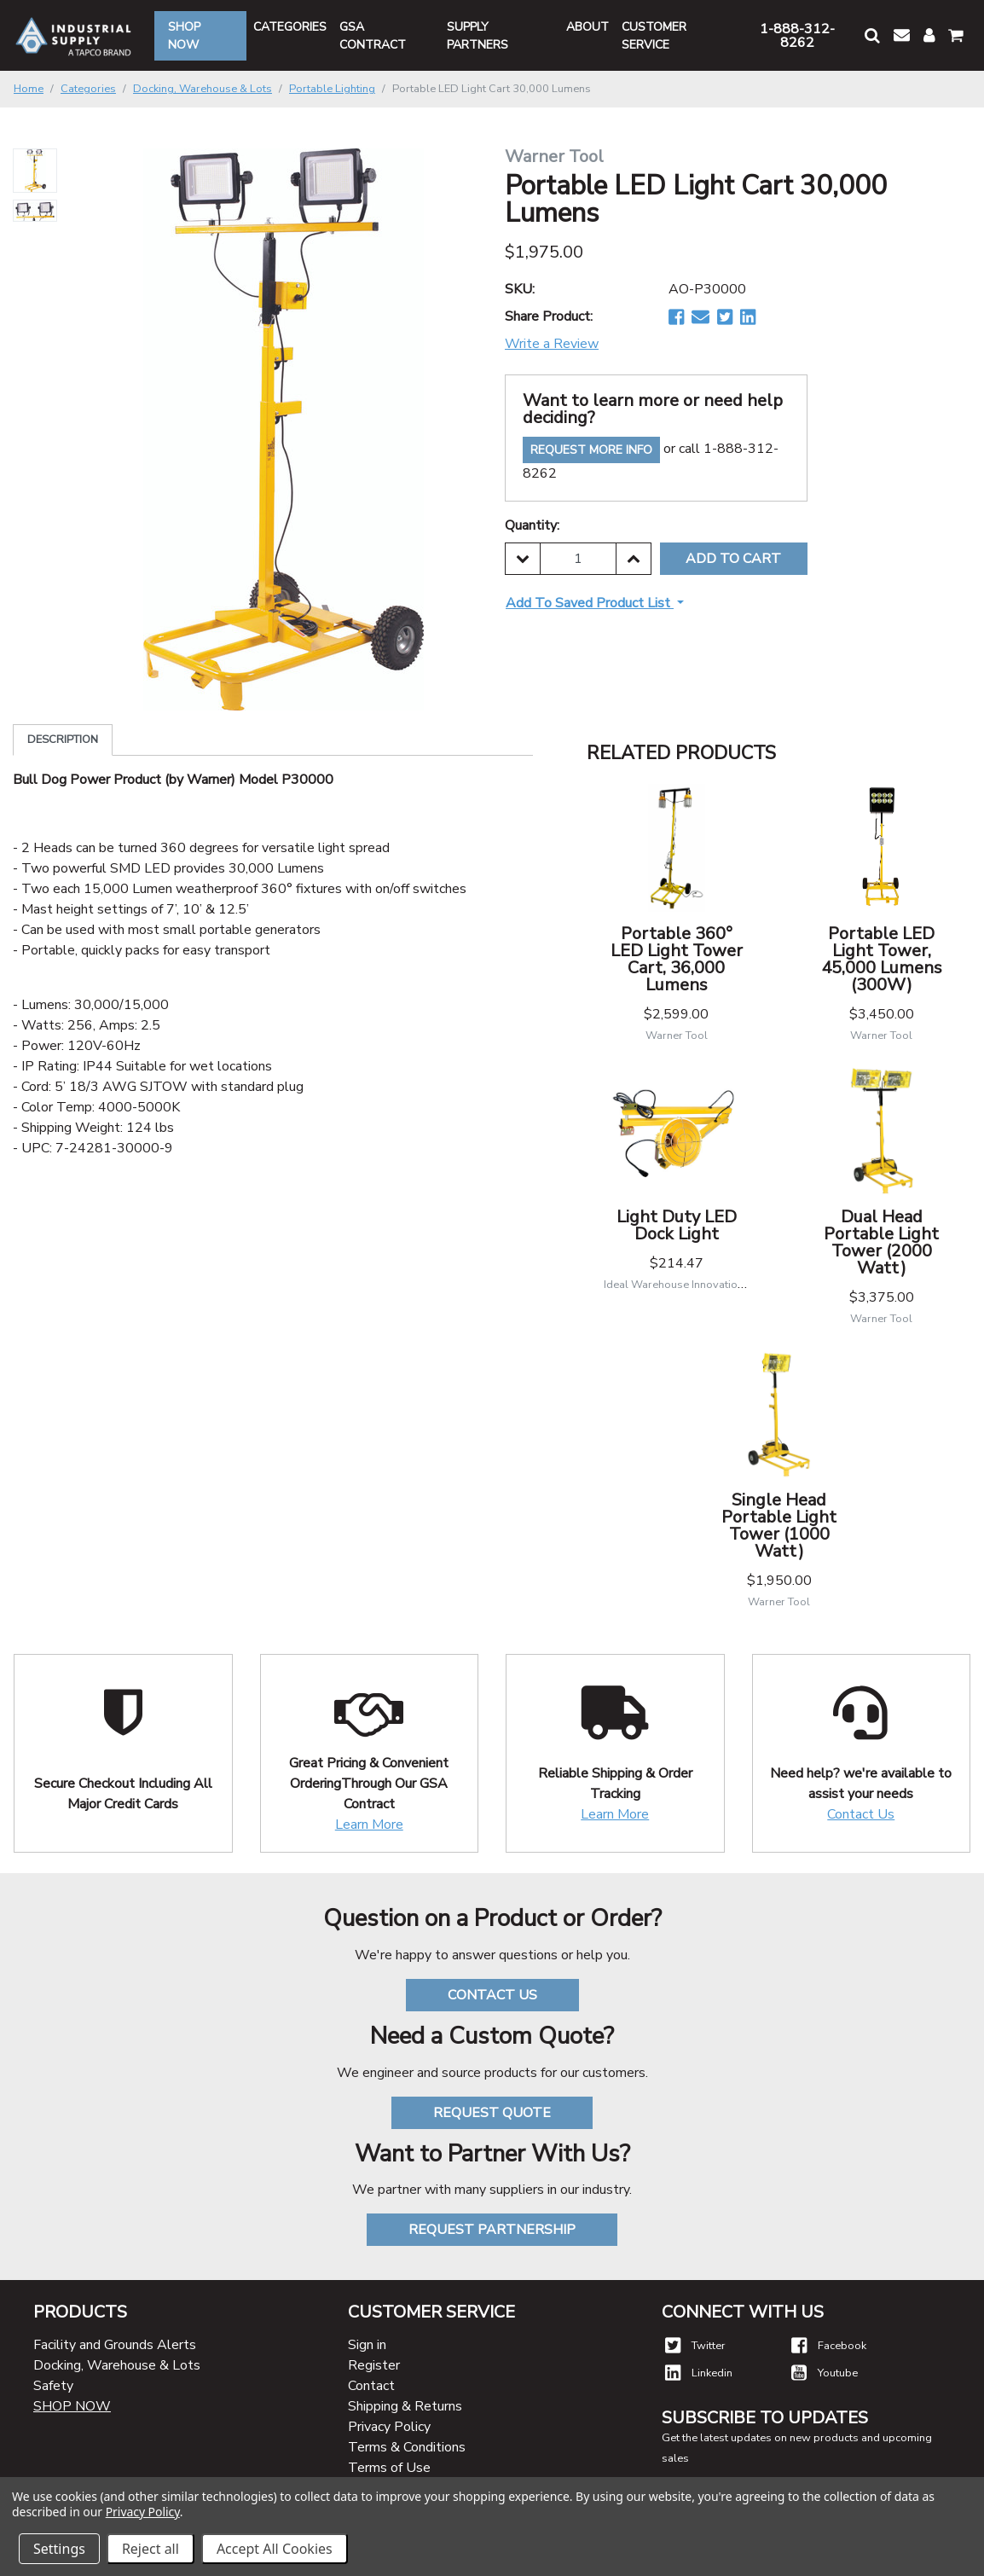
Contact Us (860, 1814)
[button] (872, 35)
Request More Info (591, 450)
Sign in (367, 2344)
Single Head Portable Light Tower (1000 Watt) (778, 1525)
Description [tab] (62, 739)
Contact (371, 2385)
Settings (59, 2548)
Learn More (369, 1824)
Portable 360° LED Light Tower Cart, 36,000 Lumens (677, 959)
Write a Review (552, 343)
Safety (53, 2385)
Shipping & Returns (405, 2406)
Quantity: (532, 525)
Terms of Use (389, 2467)
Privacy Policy (389, 2426)
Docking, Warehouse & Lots (116, 2365)
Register (374, 2365)
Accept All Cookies (275, 2548)
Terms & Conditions (407, 2447)
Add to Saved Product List (590, 603)
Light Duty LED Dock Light (676, 1225)
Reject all (150, 2548)
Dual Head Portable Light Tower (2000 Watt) (881, 1242)
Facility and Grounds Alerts (114, 2344)
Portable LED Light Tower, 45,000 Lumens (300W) (881, 959)
